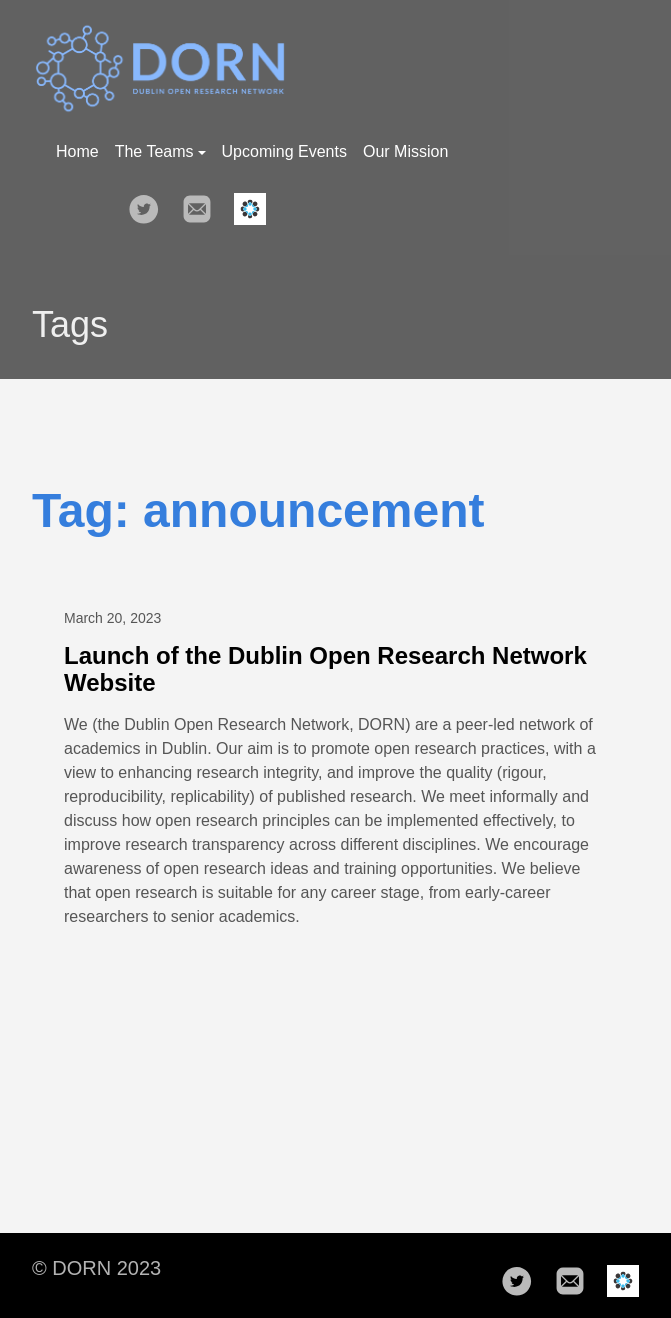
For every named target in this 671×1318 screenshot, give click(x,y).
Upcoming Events (284, 151)
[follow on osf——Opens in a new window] (256, 203)
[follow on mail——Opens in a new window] (203, 203)
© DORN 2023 (96, 1268)
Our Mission (405, 151)
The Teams (160, 151)
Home (77, 151)
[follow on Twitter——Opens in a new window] (150, 203)
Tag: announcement (258, 510)
